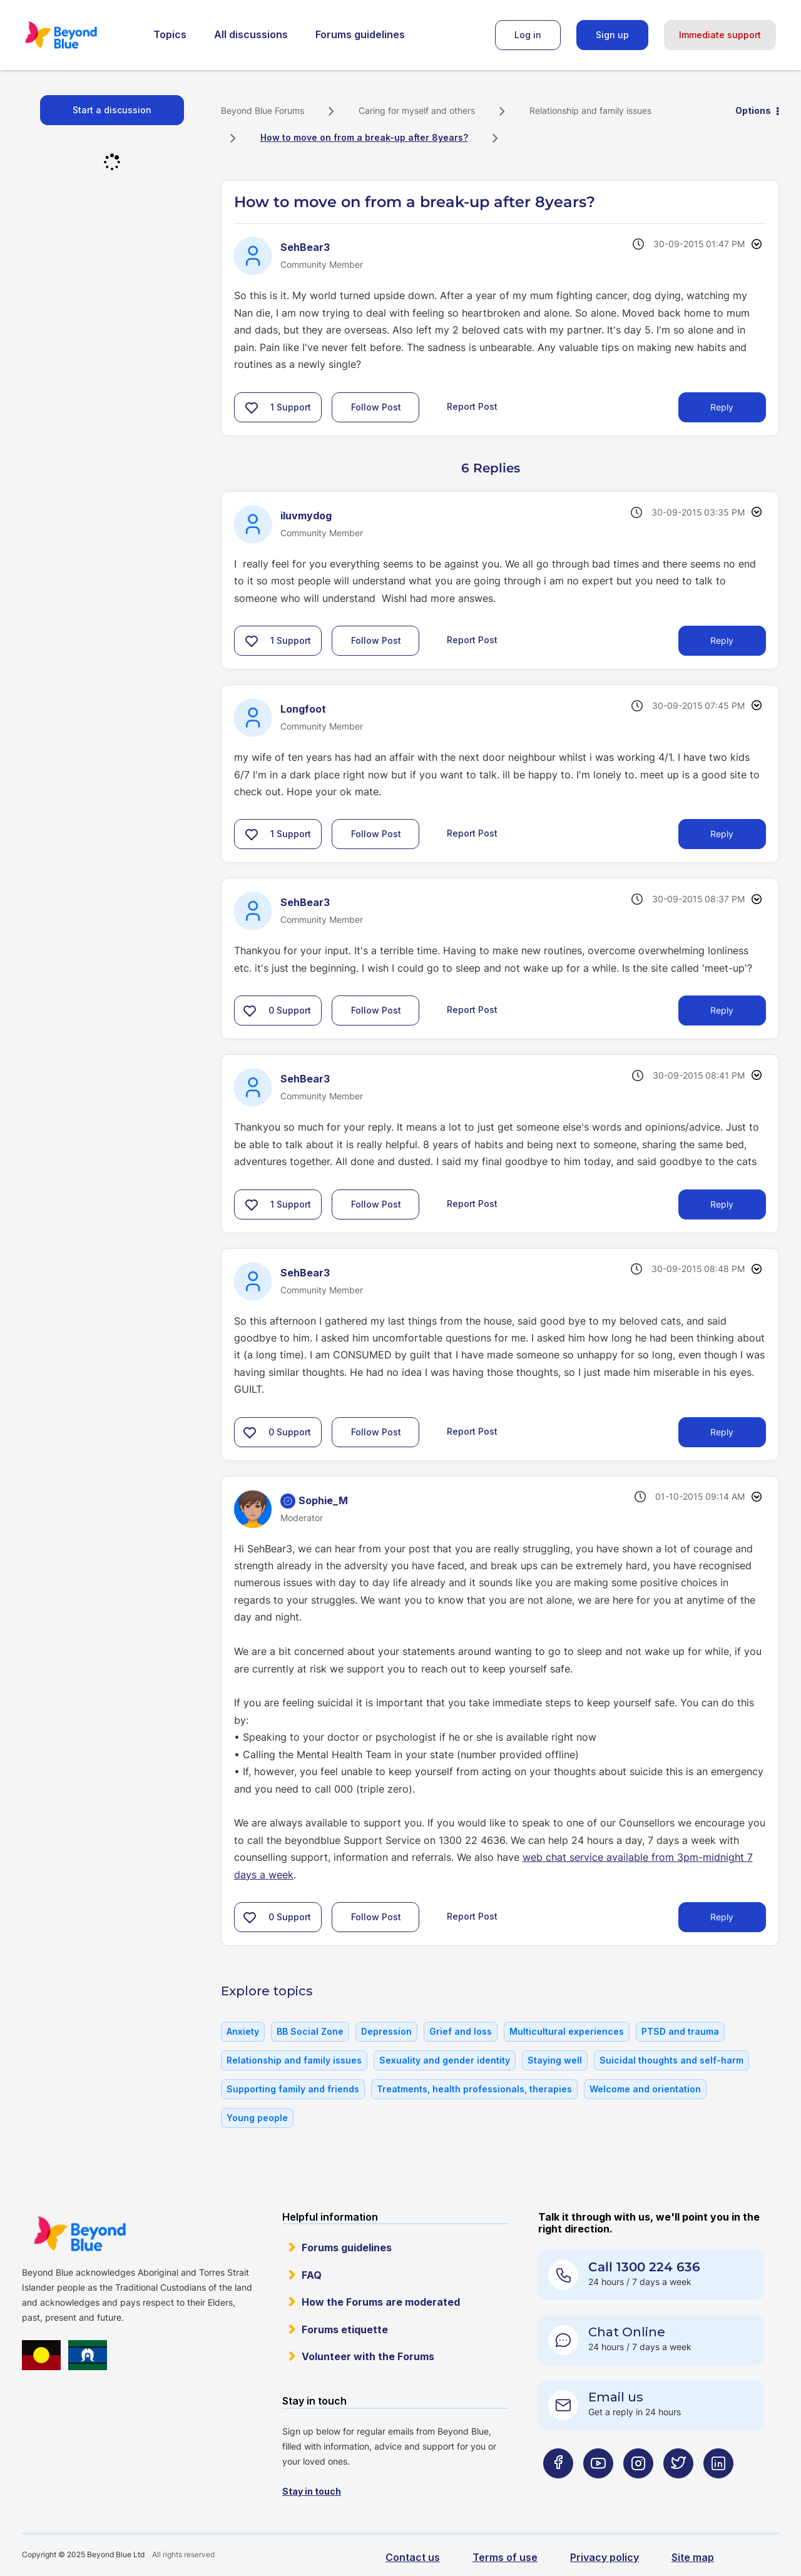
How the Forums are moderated (381, 2302)
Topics (169, 34)
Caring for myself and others (417, 110)
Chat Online (626, 2331)
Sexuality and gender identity (444, 2060)
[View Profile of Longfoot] (303, 709)
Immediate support (720, 34)
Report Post (472, 405)
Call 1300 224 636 (644, 2266)
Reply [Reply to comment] (721, 640)
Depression (386, 2031)
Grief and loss (460, 2031)
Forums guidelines (360, 34)
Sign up (612, 34)
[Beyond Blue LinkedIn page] (718, 2488)
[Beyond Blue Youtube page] (598, 2488)
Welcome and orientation (645, 2089)
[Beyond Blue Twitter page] (678, 2488)
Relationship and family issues (590, 110)
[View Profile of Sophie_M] (323, 1500)
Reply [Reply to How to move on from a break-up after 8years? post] (721, 407)
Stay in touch (311, 2491)
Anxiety (243, 2031)
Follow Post (376, 407)
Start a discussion (112, 109)
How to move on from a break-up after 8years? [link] (364, 137)
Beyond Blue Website (79, 2233)
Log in (527, 34)
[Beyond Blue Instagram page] (638, 2488)
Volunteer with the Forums (368, 2356)
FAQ (312, 2275)
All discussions (251, 34)
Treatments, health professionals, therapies (474, 2089)
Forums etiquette (345, 2329)
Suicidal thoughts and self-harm (671, 2060)
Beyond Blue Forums (78, 35)
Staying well (555, 2060)
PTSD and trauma (680, 2031)
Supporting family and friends (293, 2089)
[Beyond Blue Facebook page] (558, 2488)
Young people (257, 2117)
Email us (615, 2397)
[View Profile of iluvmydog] (306, 515)
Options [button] (753, 110)
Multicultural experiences (566, 2031)
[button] (251, 407)
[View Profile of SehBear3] (305, 247)
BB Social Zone (310, 2031)
